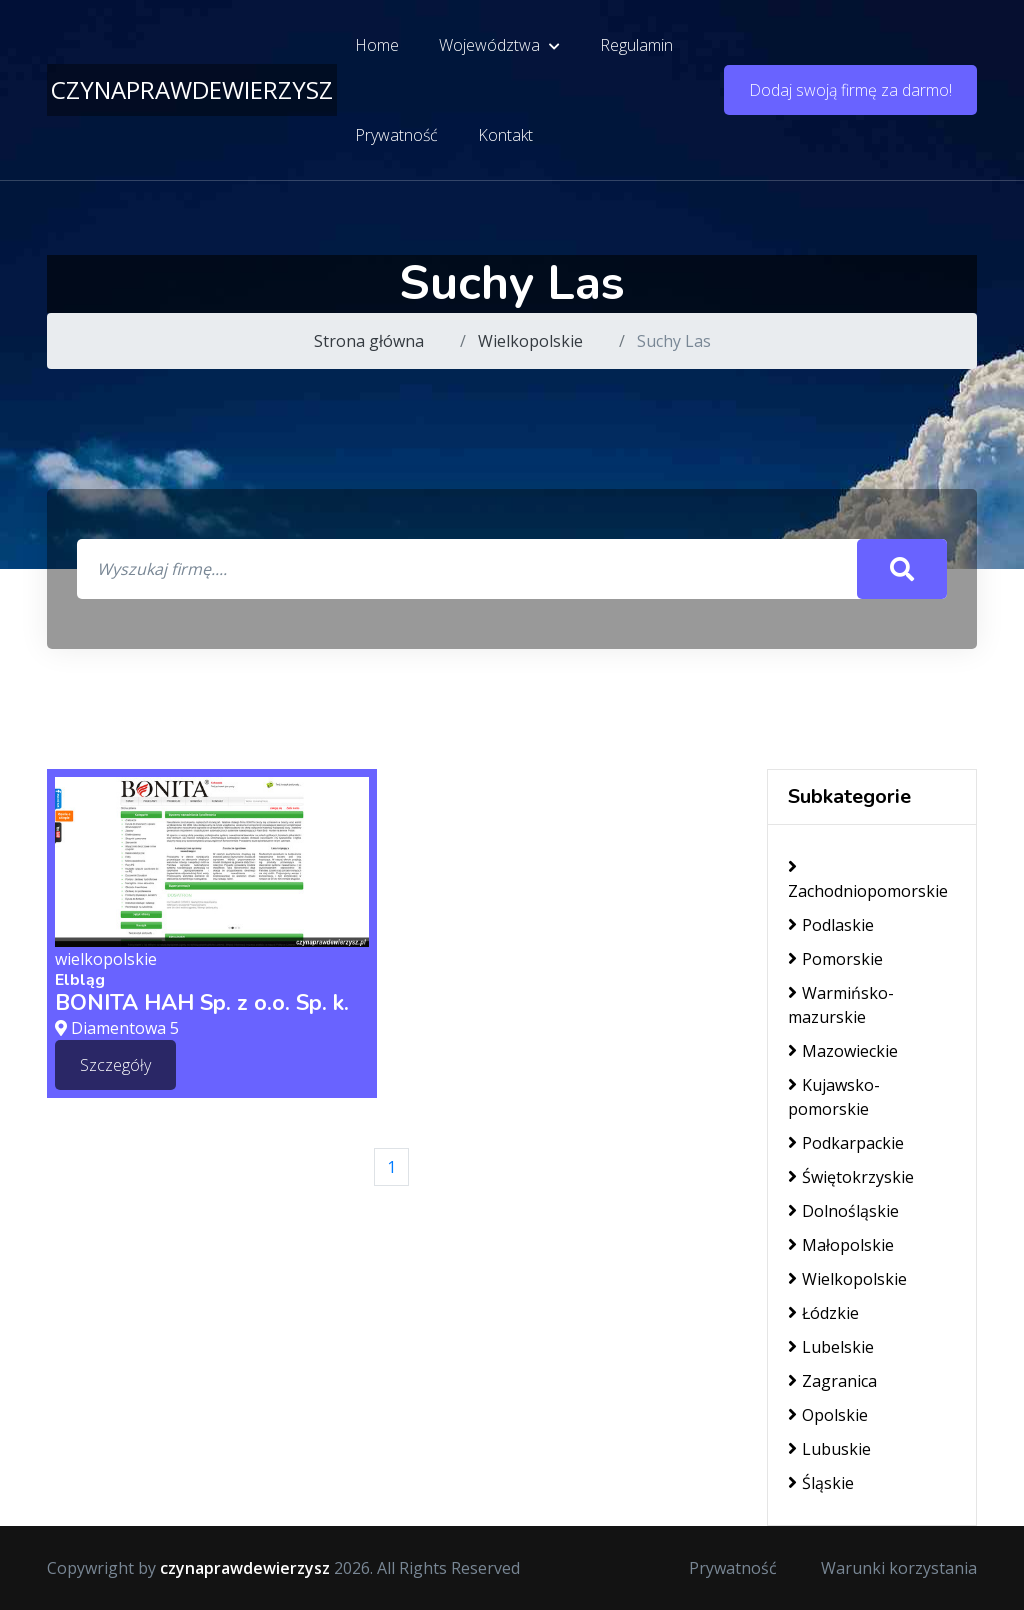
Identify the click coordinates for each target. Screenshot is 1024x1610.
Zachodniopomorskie (868, 879)
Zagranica (832, 1381)
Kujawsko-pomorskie (834, 1097)
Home (377, 45)
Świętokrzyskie (851, 1177)
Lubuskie (829, 1449)
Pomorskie (835, 959)
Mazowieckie (843, 1051)
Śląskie (821, 1483)
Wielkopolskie (530, 341)
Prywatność (396, 135)
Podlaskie (831, 925)
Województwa (499, 45)
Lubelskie (831, 1347)
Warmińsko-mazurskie (841, 1005)
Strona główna (369, 341)
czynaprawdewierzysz (192, 89)
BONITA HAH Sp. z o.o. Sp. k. (202, 1003)
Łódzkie (823, 1313)
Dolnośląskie (843, 1211)
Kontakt (505, 135)
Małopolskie (841, 1245)
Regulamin (636, 45)
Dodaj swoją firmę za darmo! (850, 90)
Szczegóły (115, 1065)
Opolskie (828, 1415)
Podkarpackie (846, 1143)
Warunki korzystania (899, 1568)
